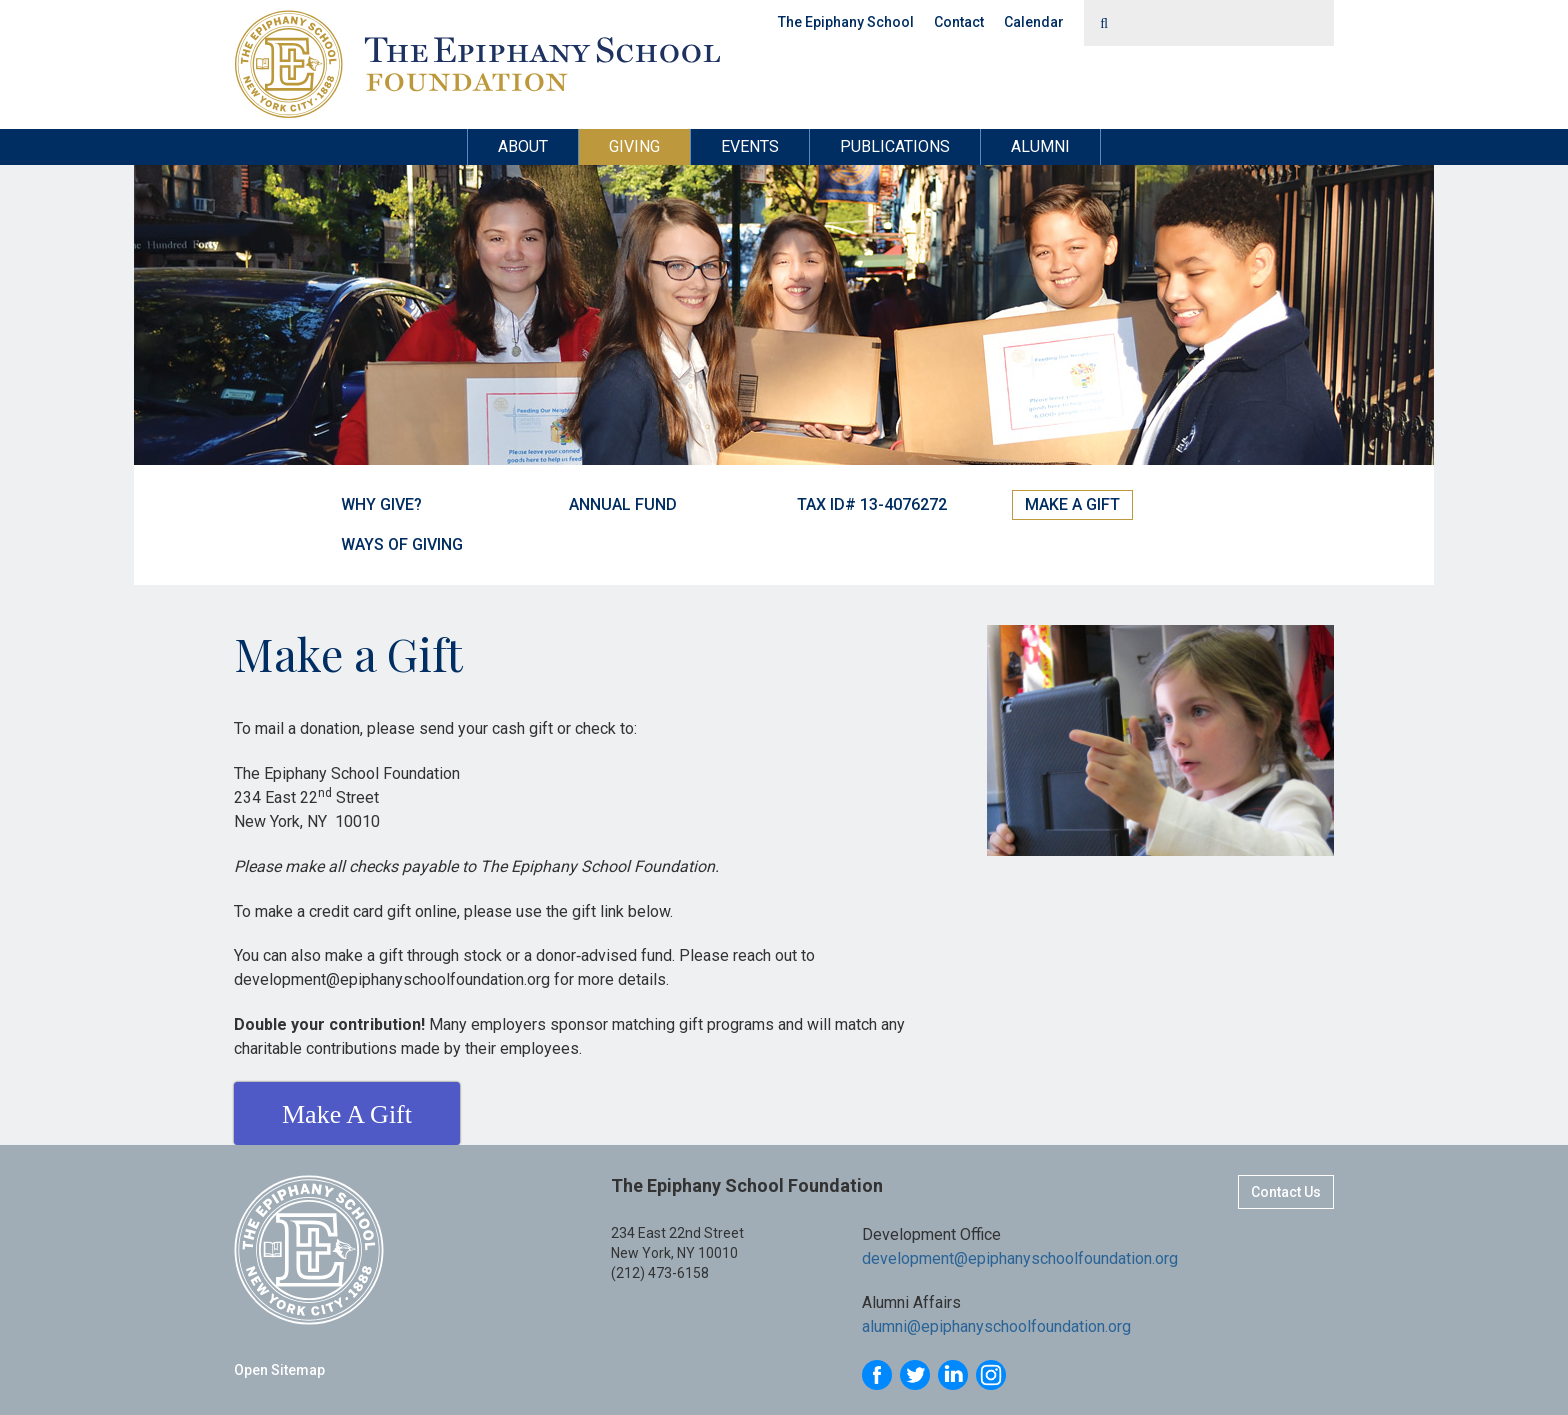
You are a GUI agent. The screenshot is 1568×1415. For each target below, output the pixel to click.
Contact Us (1286, 1192)
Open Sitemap (279, 1370)
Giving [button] (634, 146)
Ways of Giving (402, 544)
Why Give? (381, 504)
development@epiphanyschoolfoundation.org (1020, 1258)
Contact (959, 22)
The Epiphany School (846, 22)
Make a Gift (1072, 504)
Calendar (1034, 22)
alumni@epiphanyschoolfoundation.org (996, 1326)
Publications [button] (895, 146)
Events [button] (750, 146)
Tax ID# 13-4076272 (872, 504)
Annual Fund (623, 504)
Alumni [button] (1040, 146)
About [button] (523, 146)
